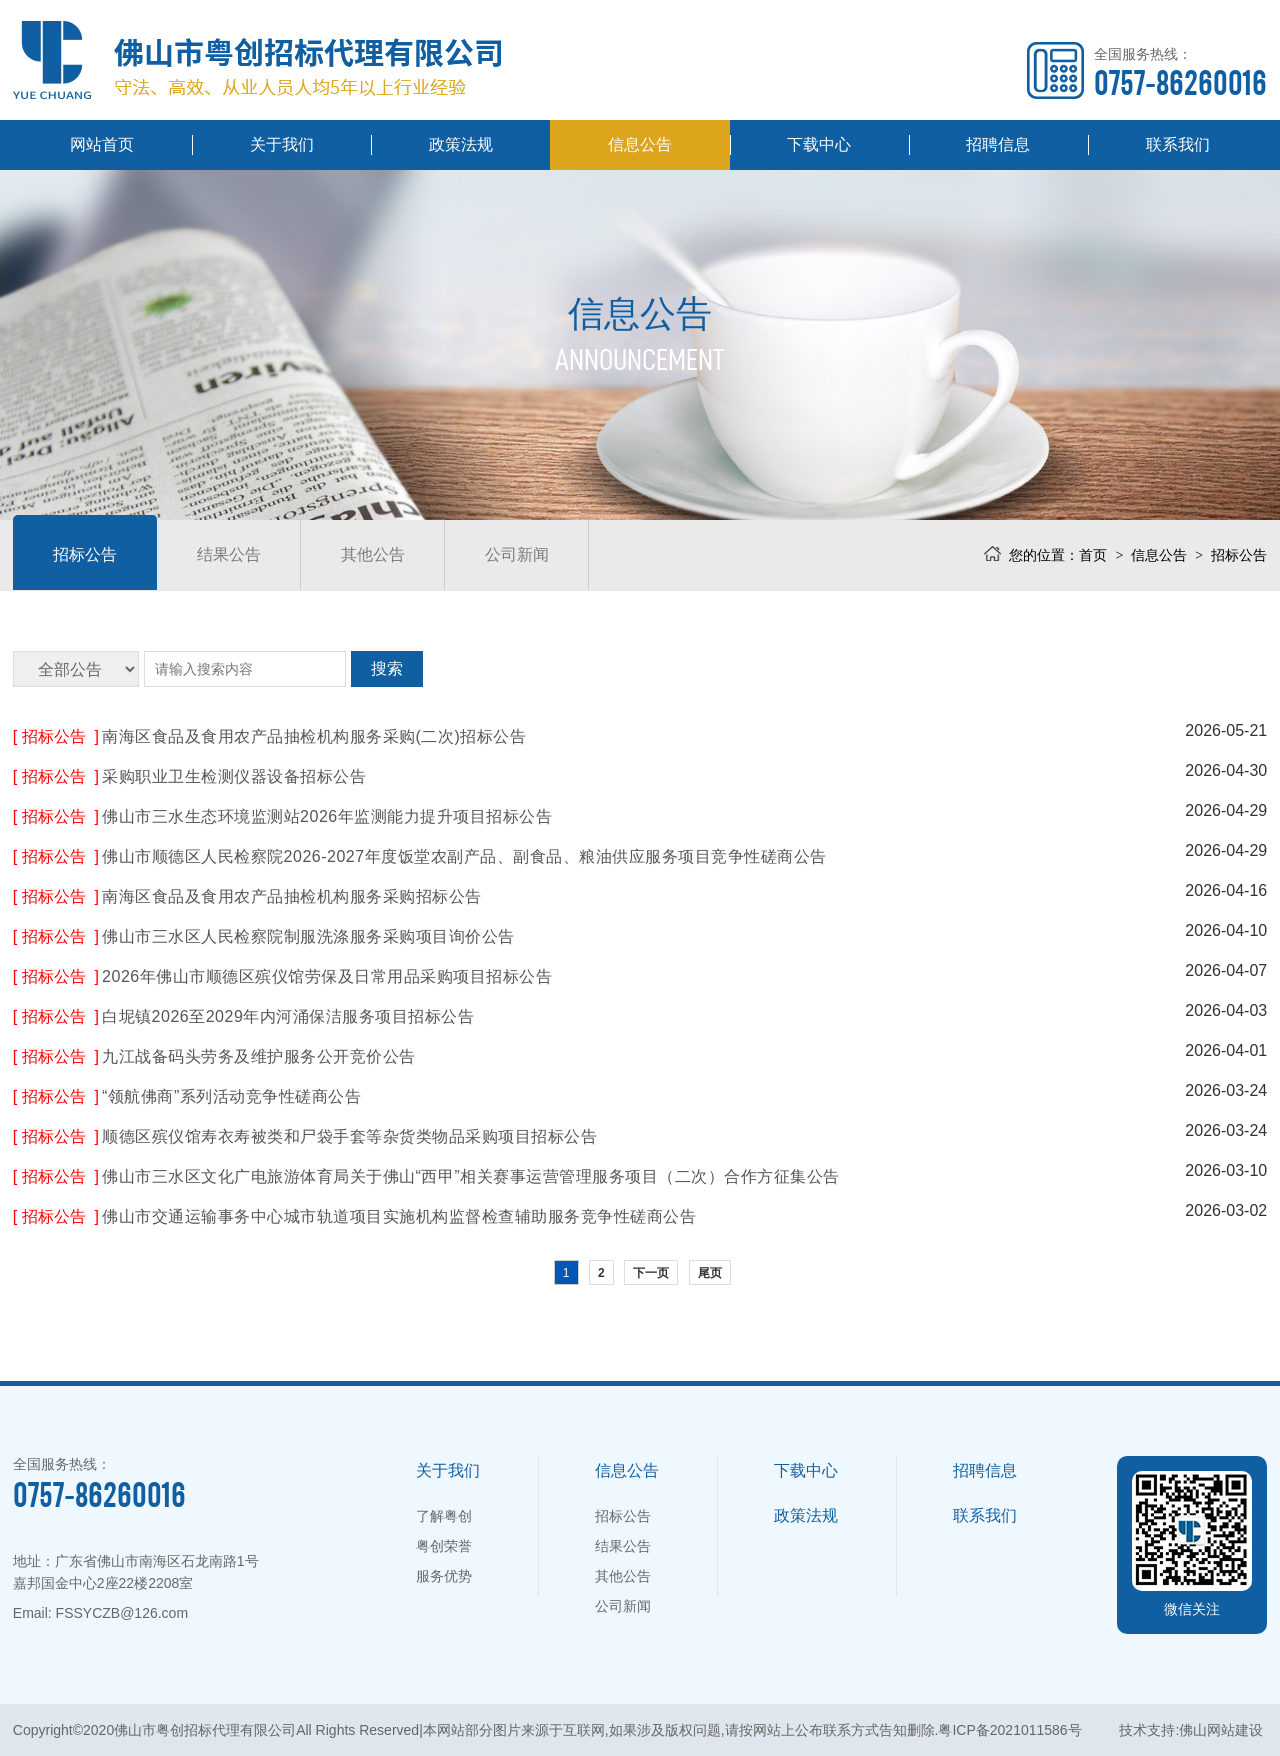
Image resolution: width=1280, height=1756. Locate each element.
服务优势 (444, 1576)
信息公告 (640, 144)
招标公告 (85, 554)
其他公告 (373, 554)
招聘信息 (998, 144)
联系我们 (1178, 144)
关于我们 (282, 144)
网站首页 (102, 144)
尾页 (710, 1273)
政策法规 (461, 144)
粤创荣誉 (444, 1546)
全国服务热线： (1180, 72)
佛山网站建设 (1221, 1730)
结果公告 (229, 554)
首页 (1093, 555)
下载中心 (819, 144)
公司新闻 (517, 554)
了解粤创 (444, 1516)
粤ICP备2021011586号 (1009, 1730)
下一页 (651, 1273)
